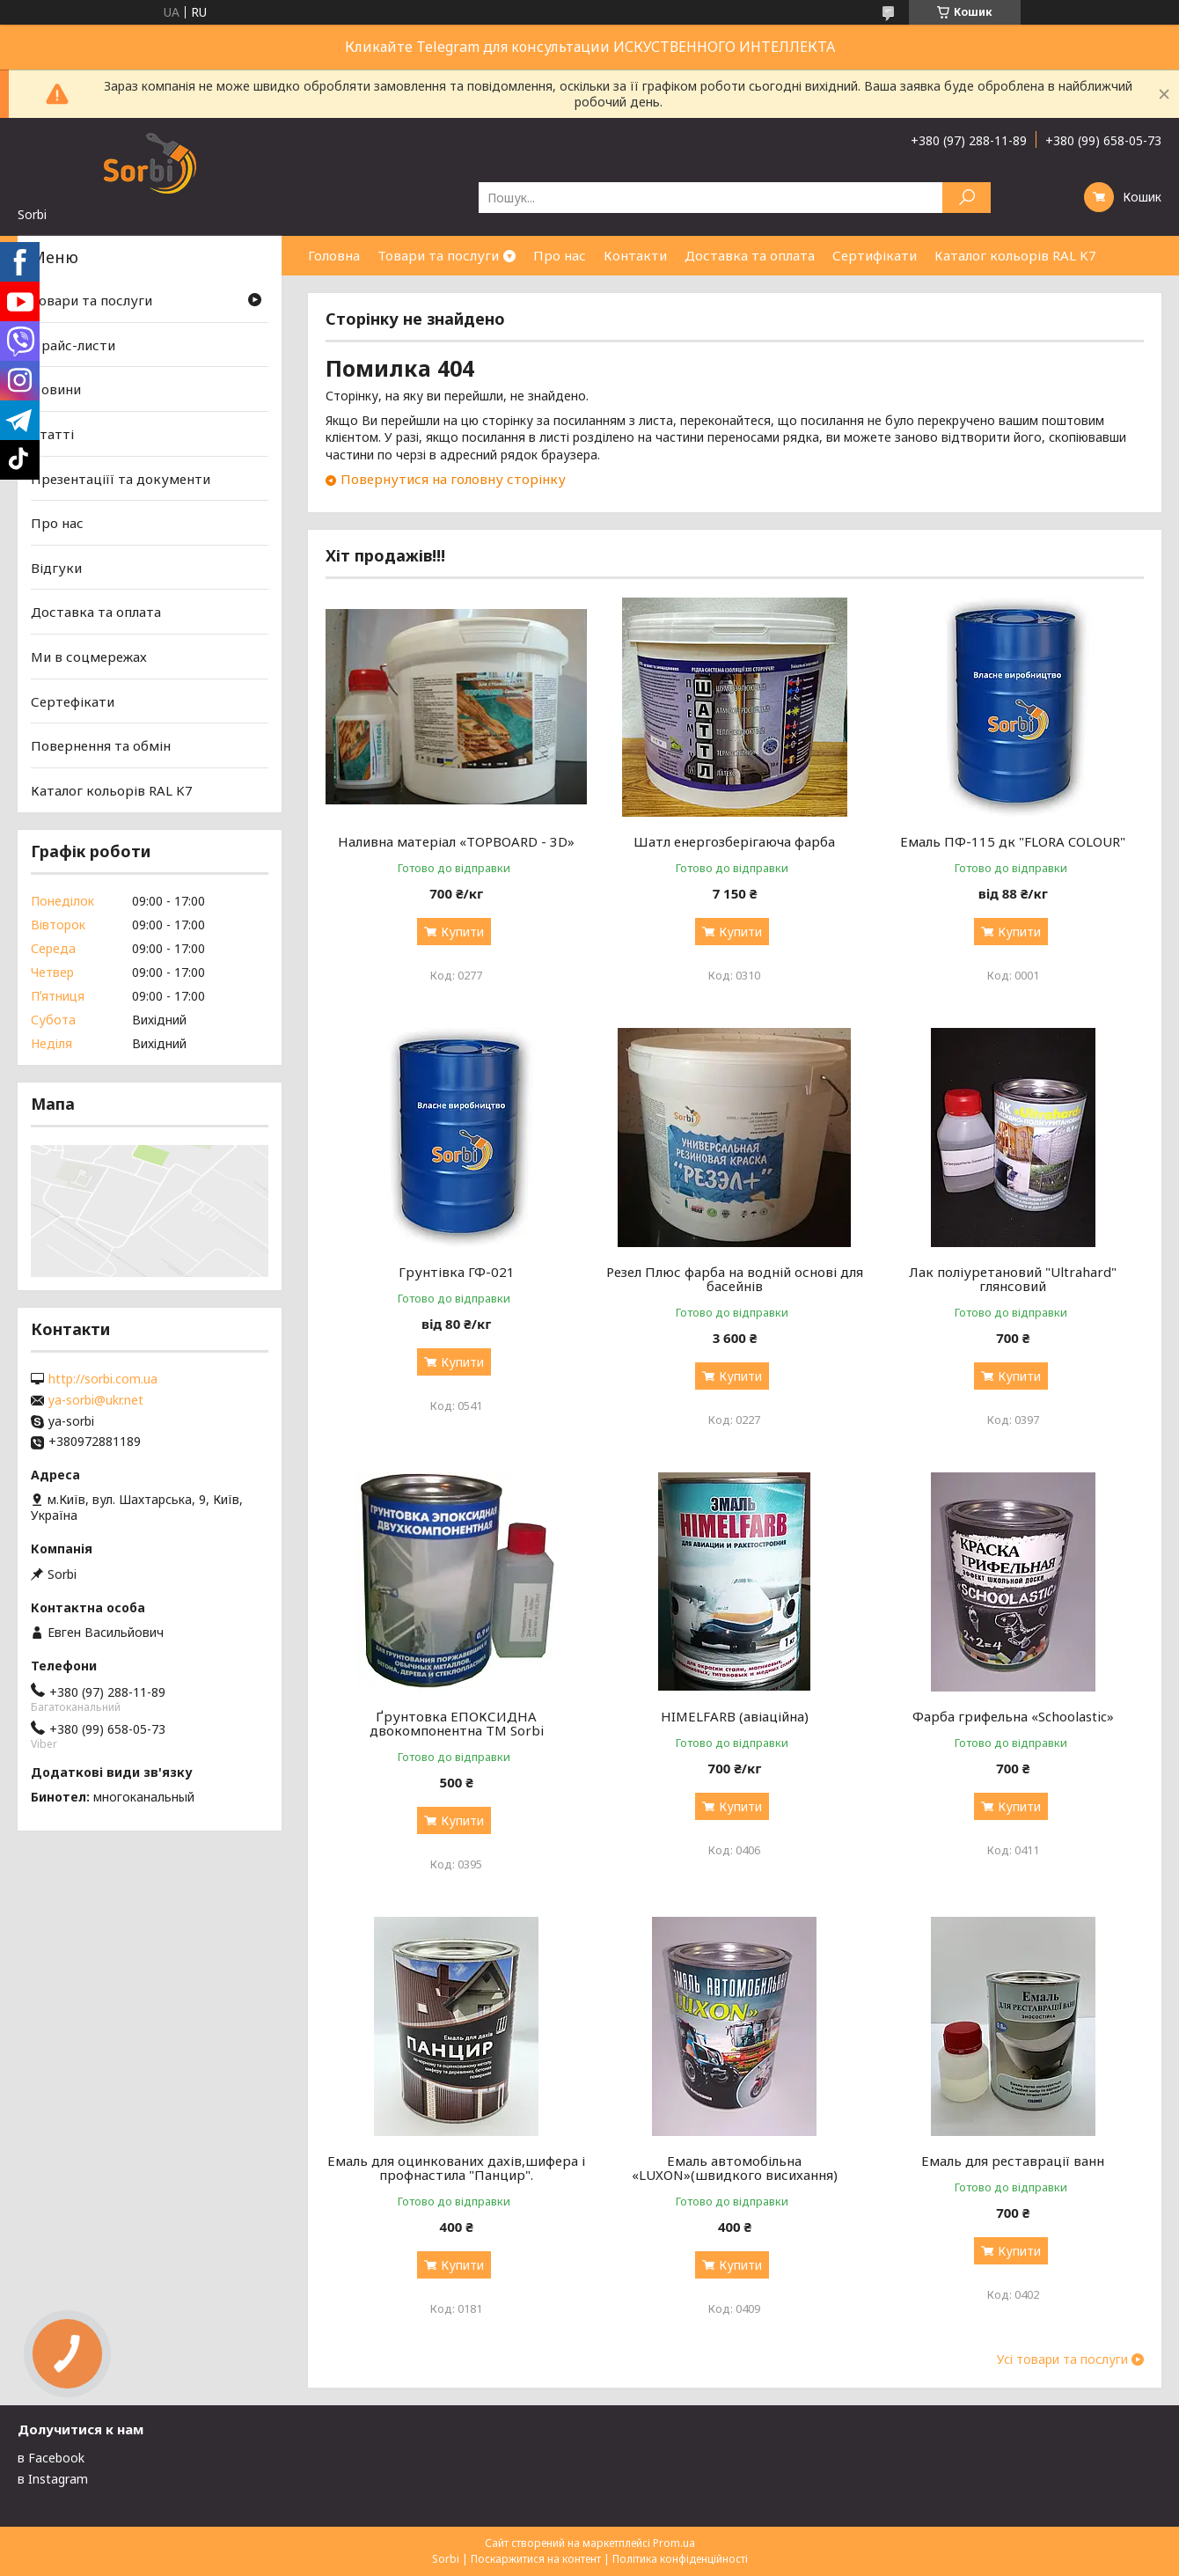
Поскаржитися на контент (536, 2558)
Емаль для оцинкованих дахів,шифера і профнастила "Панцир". (456, 2168)
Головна (334, 255)
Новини (56, 389)
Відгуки (56, 567)
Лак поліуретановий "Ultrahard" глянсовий (1013, 1279)
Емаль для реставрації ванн (1012, 2161)
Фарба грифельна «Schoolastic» (1013, 1716)
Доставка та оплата (750, 255)
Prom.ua (674, 2543)
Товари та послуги (438, 255)
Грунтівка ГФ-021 (457, 1272)
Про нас (559, 255)
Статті (52, 434)
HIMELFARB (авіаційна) (735, 1716)
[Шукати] (966, 197)
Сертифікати (874, 255)
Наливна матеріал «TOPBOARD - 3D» (456, 841)
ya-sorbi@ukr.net (95, 1400)
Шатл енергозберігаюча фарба (734, 841)
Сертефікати (72, 701)
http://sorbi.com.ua (102, 1379)
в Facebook (51, 2457)
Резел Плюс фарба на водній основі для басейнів (734, 1279)
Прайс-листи (73, 345)
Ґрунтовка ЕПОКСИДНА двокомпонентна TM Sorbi (457, 1723)
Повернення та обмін (101, 745)
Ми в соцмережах (89, 656)
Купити (462, 931)
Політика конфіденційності (680, 2558)
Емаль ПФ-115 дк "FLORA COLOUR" (1012, 841)
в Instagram (53, 2478)
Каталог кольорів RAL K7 (1015, 255)
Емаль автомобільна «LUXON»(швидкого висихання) (735, 2168)
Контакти (635, 255)
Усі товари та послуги (1062, 2359)
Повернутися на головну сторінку (453, 479)
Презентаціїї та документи (120, 478)
